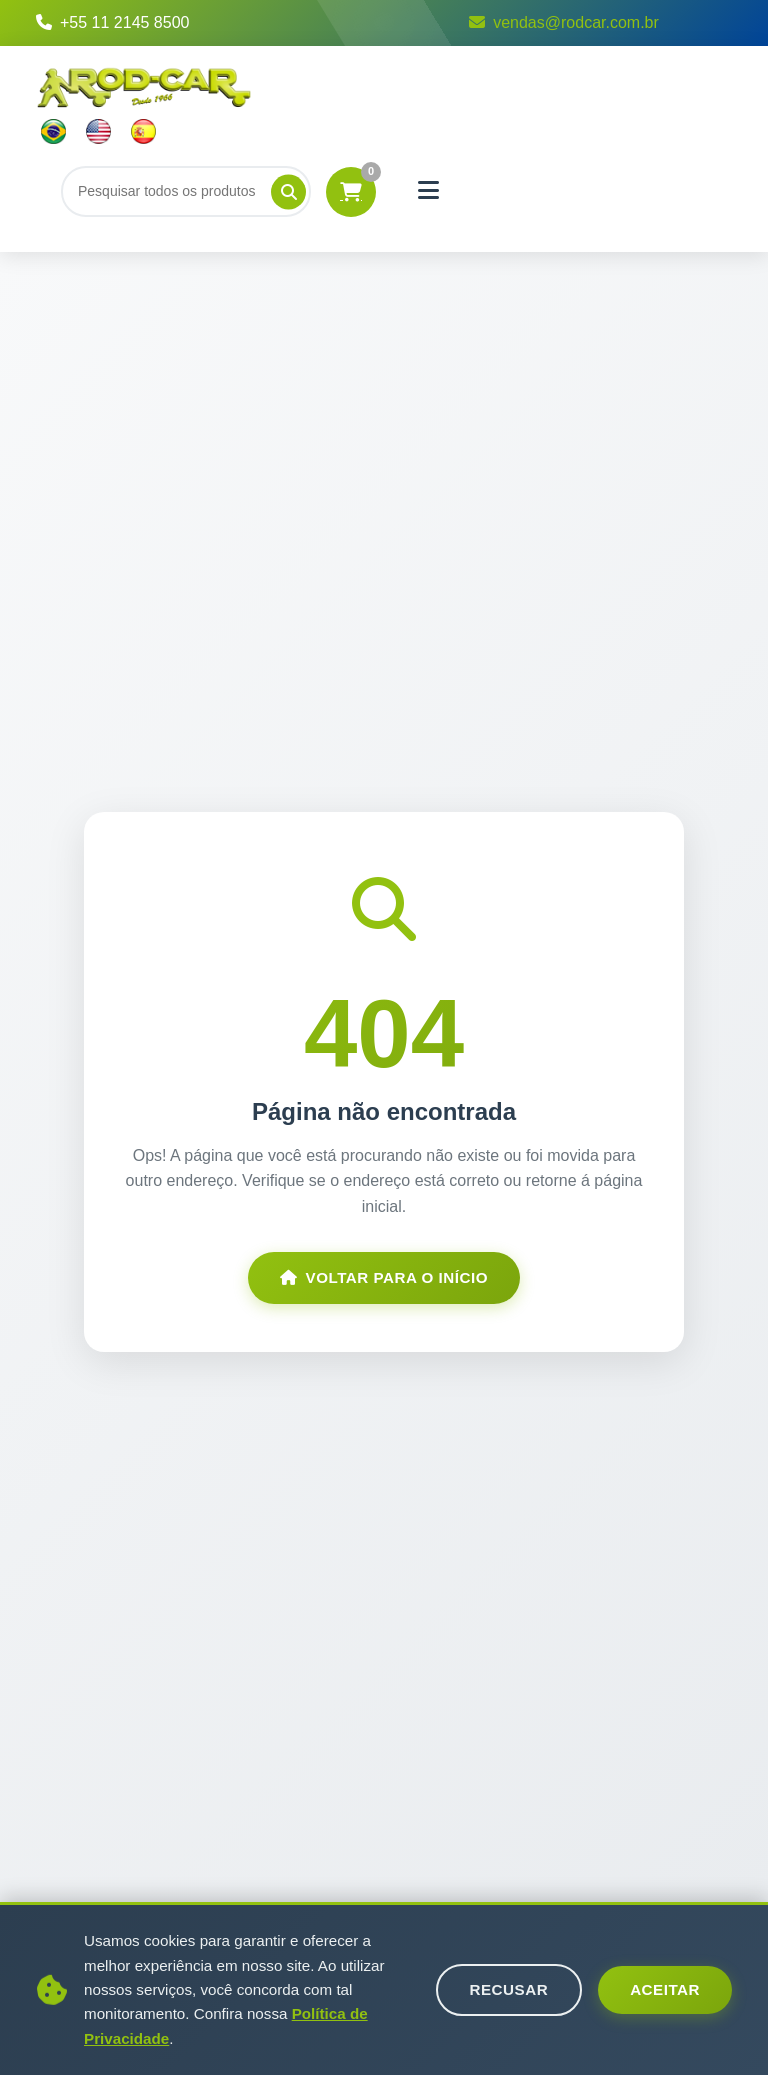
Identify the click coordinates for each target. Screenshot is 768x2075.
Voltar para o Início (384, 1277)
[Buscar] (186, 191)
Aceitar (665, 1989)
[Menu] (429, 191)
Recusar (509, 1989)
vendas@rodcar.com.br (564, 22)
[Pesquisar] (288, 191)
